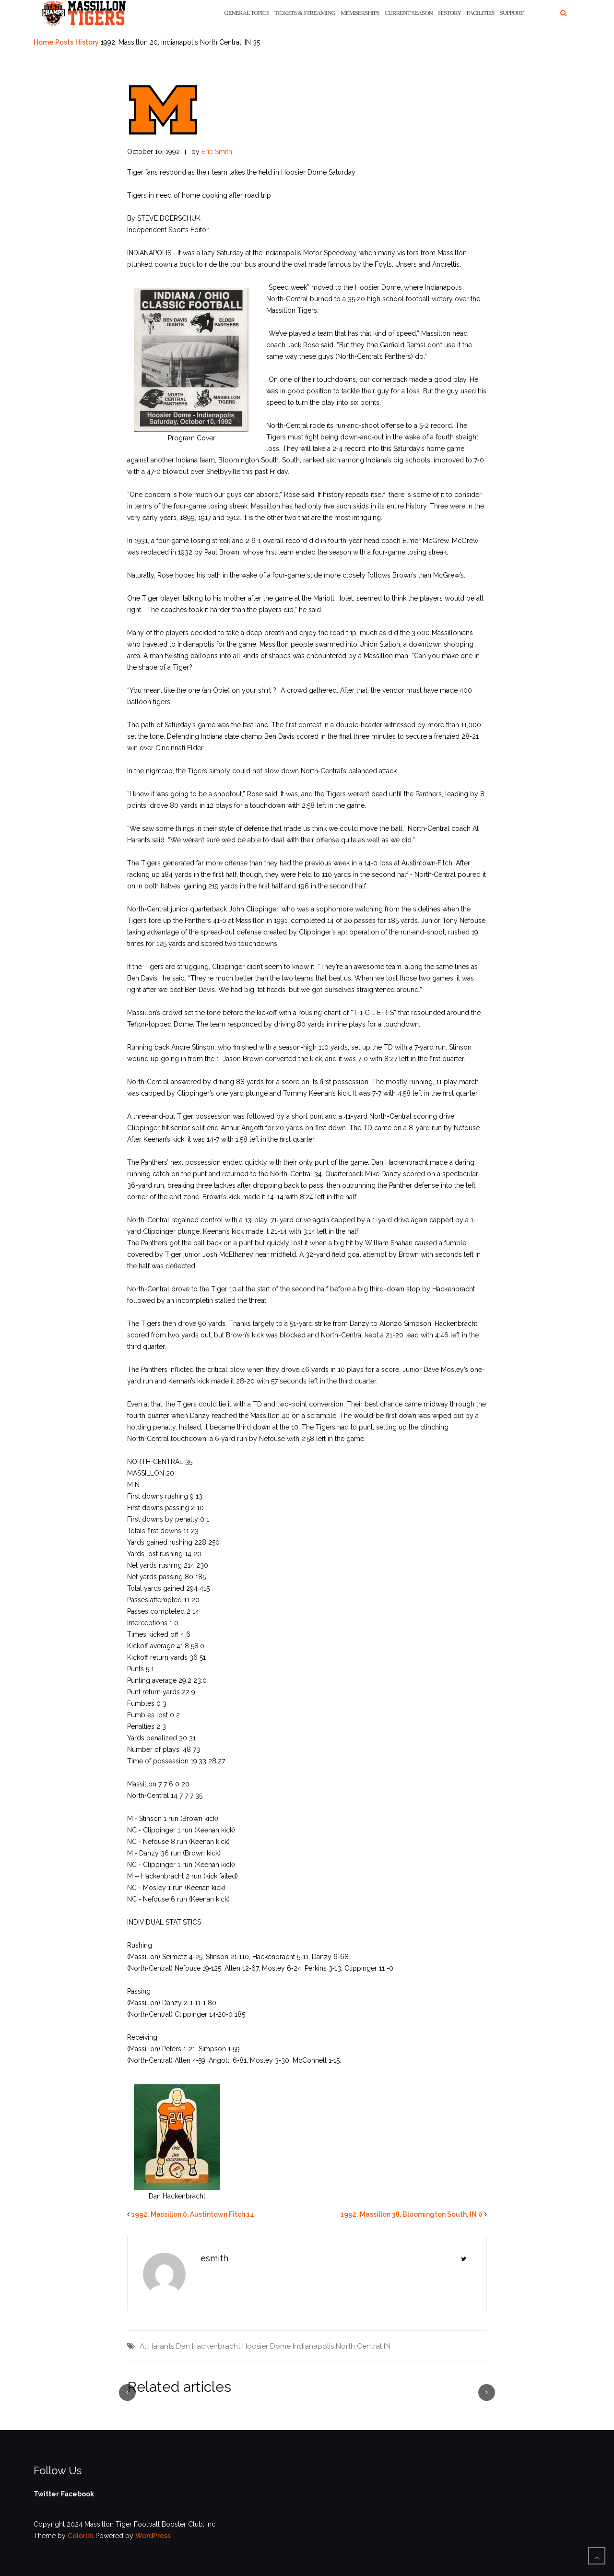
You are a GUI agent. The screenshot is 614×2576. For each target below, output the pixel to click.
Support (511, 12)
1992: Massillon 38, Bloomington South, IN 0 (412, 2214)
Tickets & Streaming (304, 12)
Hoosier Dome (266, 2346)
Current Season (409, 12)
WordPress (153, 2536)
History (449, 12)
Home (43, 42)
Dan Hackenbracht (208, 2346)
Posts (64, 42)
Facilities (480, 12)
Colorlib (81, 2536)
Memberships (360, 12)
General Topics (246, 12)
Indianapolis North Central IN (341, 2346)
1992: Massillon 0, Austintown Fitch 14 (192, 2214)
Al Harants (157, 2346)
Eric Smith (216, 151)
